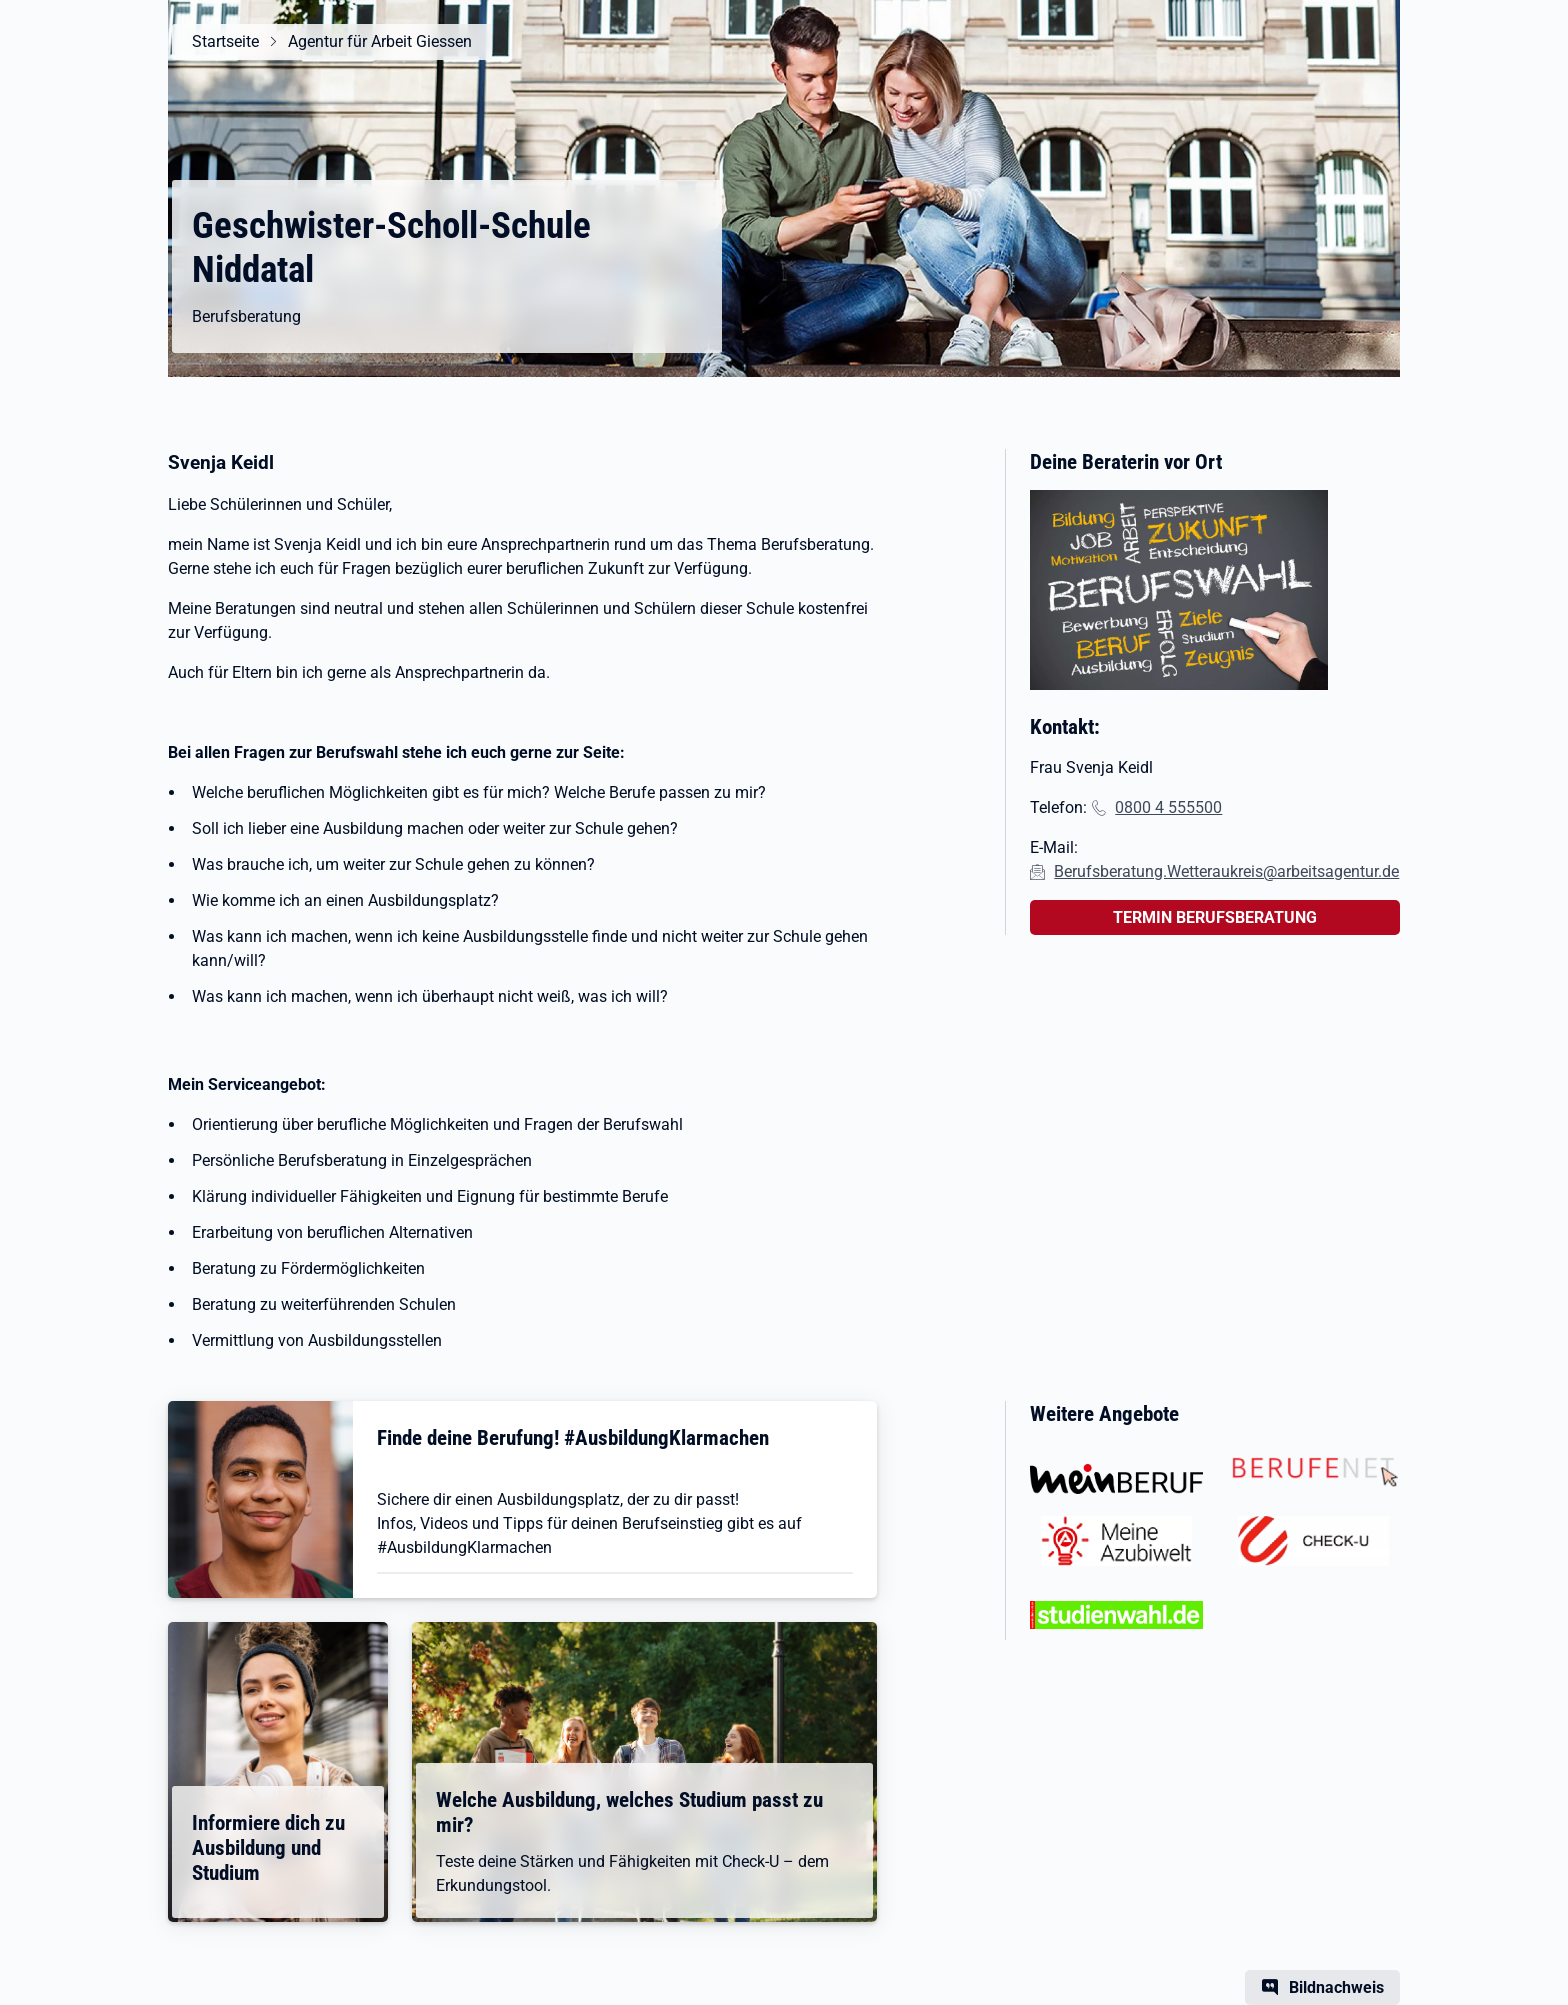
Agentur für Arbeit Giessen (380, 41)
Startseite (225, 41)
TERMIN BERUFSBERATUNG (1215, 917)
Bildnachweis (1336, 1987)
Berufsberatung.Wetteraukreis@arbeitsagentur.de (1226, 871)
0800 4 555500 (1168, 807)
